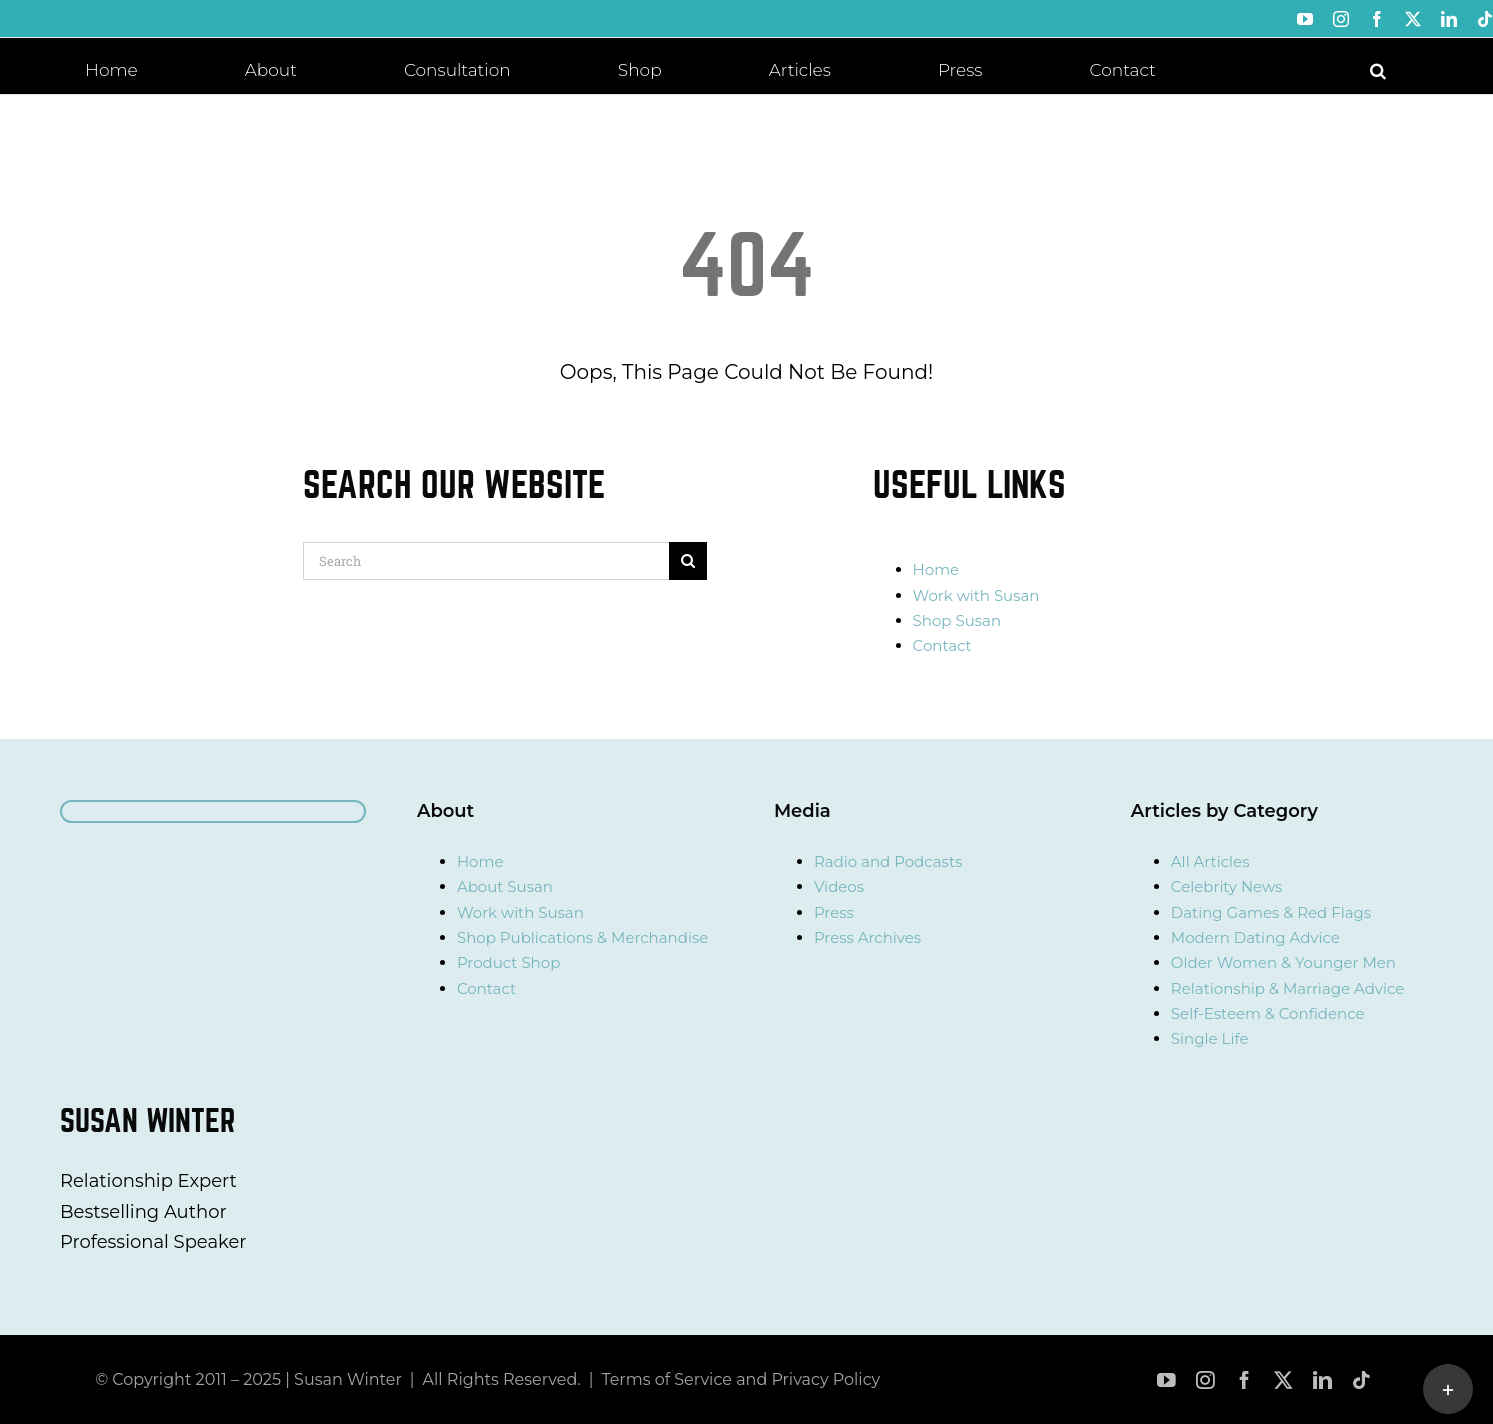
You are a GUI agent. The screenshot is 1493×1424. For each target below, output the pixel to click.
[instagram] (1205, 1380)
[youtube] (1166, 1380)
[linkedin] (1322, 1380)
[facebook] (1244, 1380)
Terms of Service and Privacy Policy (740, 1379)
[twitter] (1283, 1380)
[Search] (486, 561)
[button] (1378, 69)
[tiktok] (1361, 1380)
